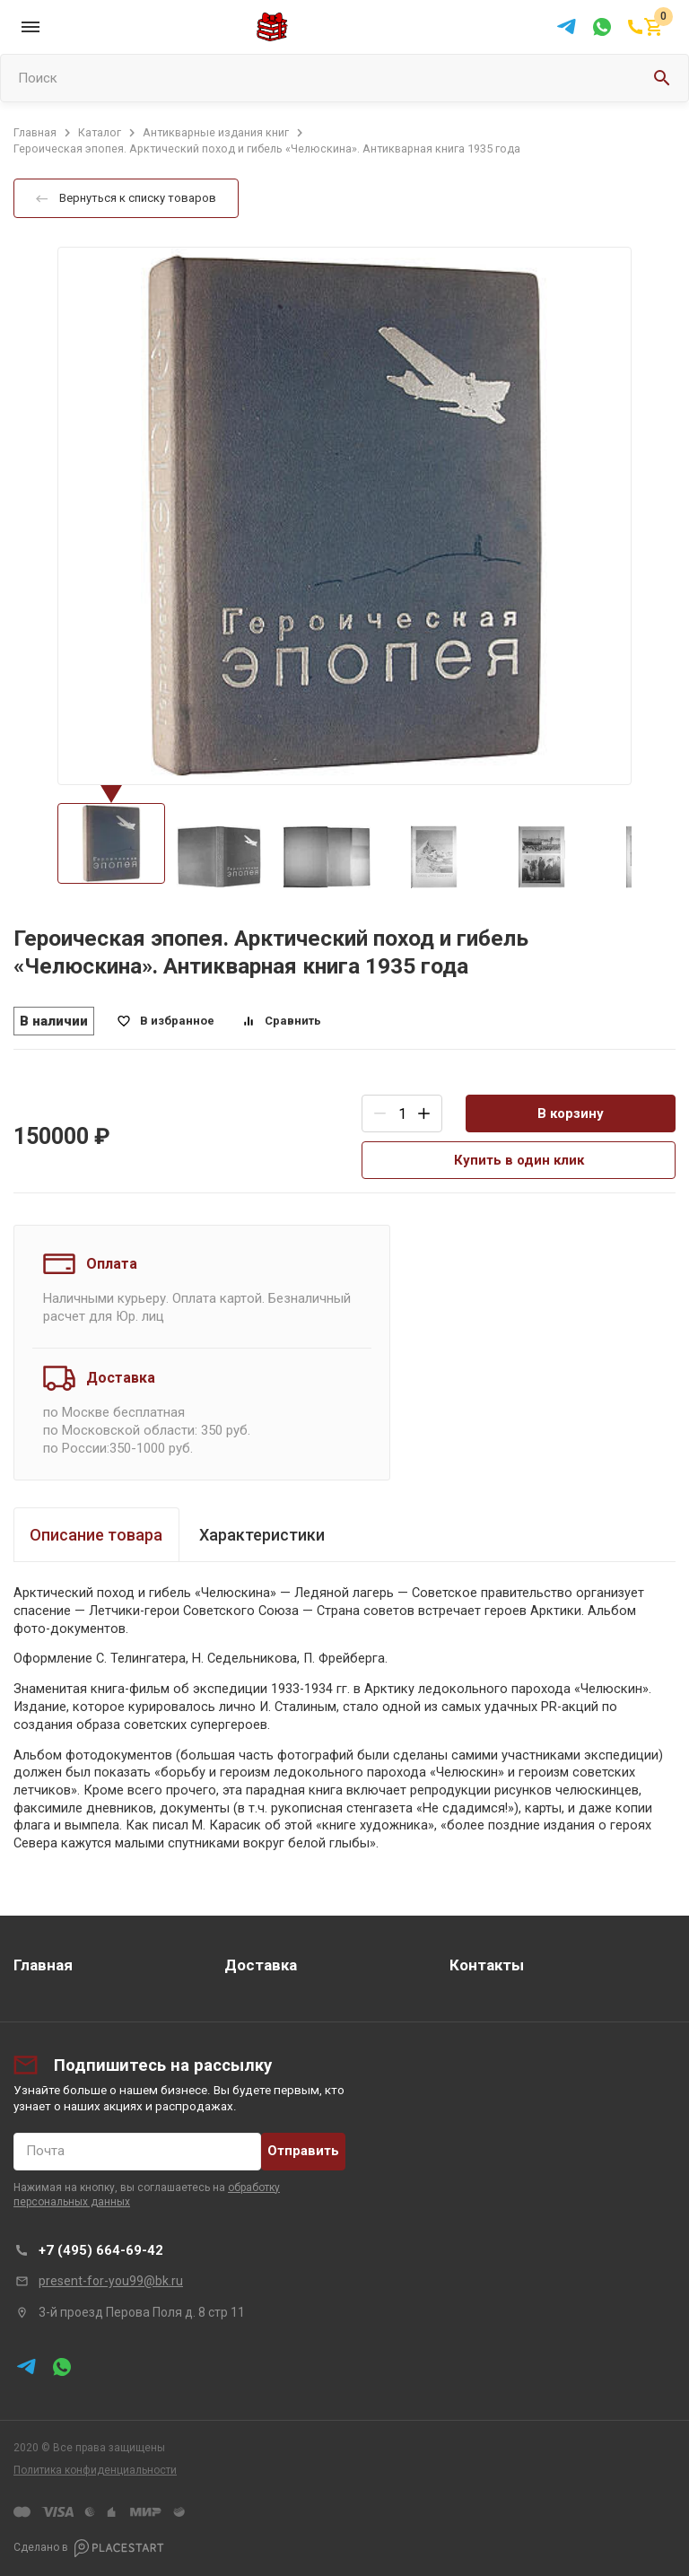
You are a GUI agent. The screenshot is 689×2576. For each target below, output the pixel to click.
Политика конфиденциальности (95, 2470)
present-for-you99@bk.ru (111, 2281)
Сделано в (88, 2548)
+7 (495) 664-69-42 (101, 2250)
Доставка (260, 1965)
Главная (43, 1965)
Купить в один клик (519, 1160)
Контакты (486, 1965)
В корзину (570, 1113)
